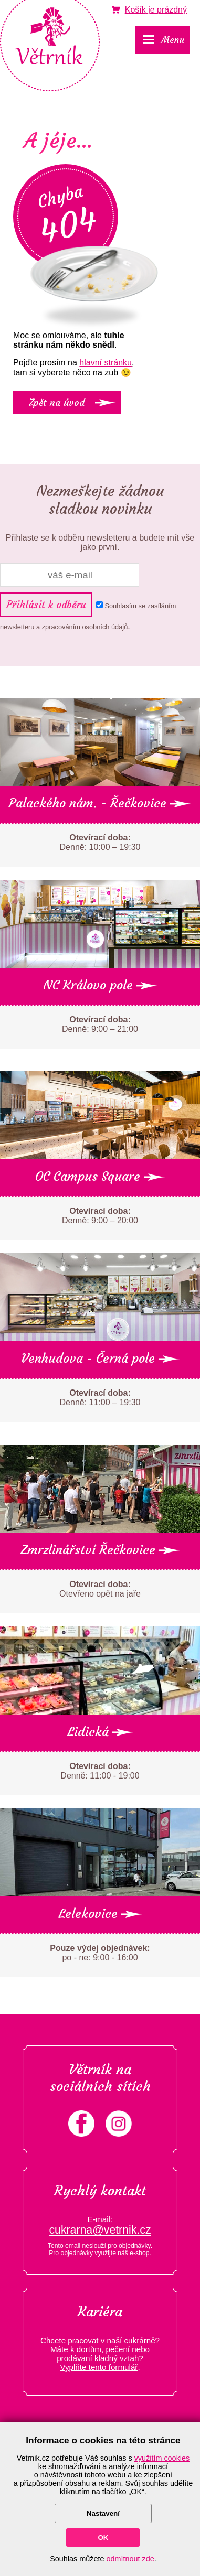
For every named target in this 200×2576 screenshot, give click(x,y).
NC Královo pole (100, 985)
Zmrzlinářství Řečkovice (100, 1550)
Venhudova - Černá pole (100, 1358)
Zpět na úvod (57, 402)
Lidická (100, 1732)
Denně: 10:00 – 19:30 (100, 842)
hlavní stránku (105, 362)
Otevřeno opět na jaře (100, 1589)
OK (103, 2537)
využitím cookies (162, 2458)
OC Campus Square (100, 1176)
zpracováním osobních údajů (85, 627)
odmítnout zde (130, 2559)
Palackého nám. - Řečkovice (100, 803)
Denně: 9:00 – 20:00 (100, 1215)
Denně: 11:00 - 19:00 (99, 1771)
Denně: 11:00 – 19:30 (100, 1397)
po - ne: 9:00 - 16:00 (100, 1953)
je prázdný (156, 9)
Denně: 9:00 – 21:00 (100, 1024)
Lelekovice (100, 1914)
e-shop (139, 2253)
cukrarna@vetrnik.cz (100, 2230)
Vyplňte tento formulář (99, 2367)
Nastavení (103, 2513)
